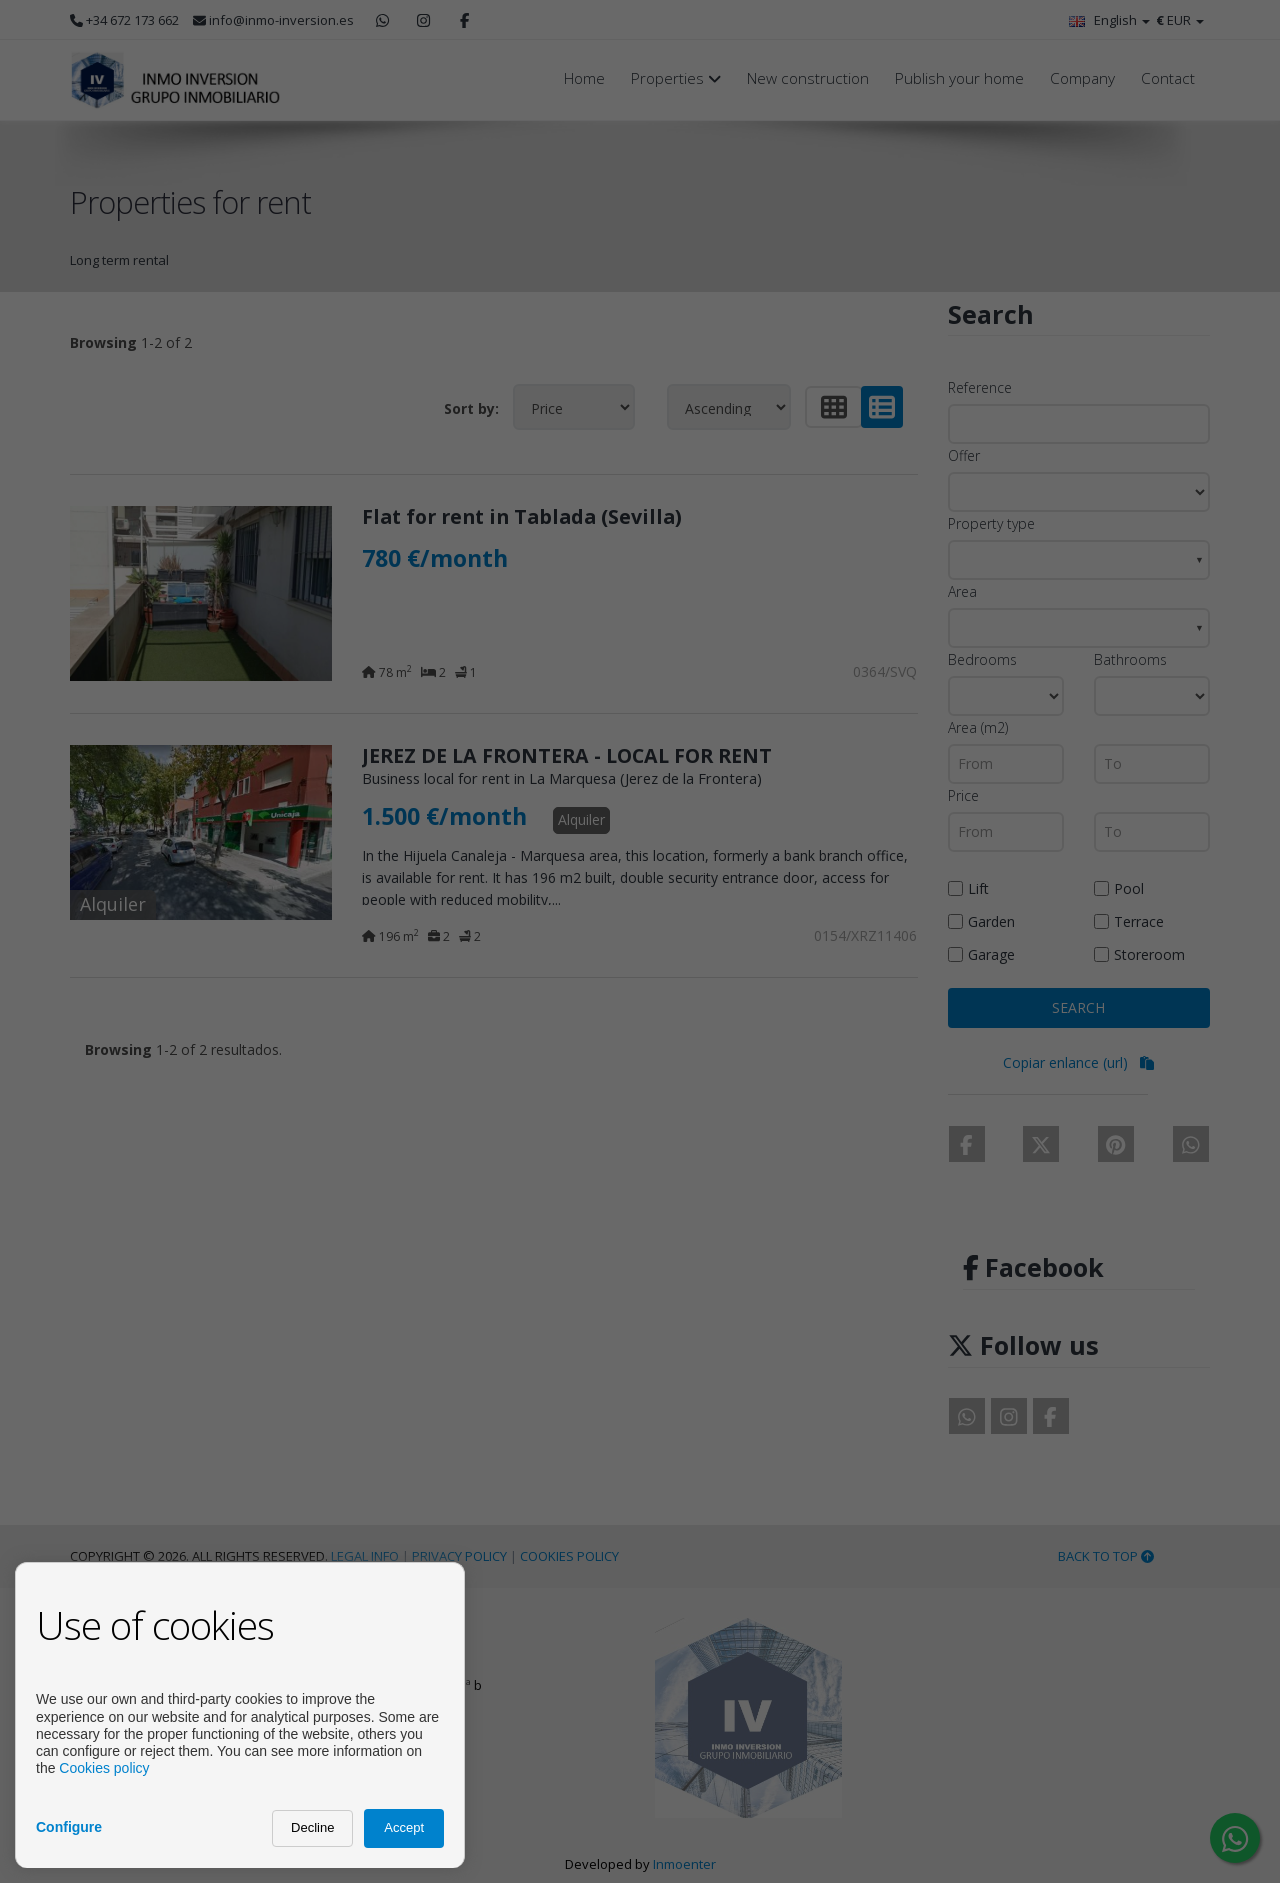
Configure (69, 1827)
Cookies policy (104, 1768)
